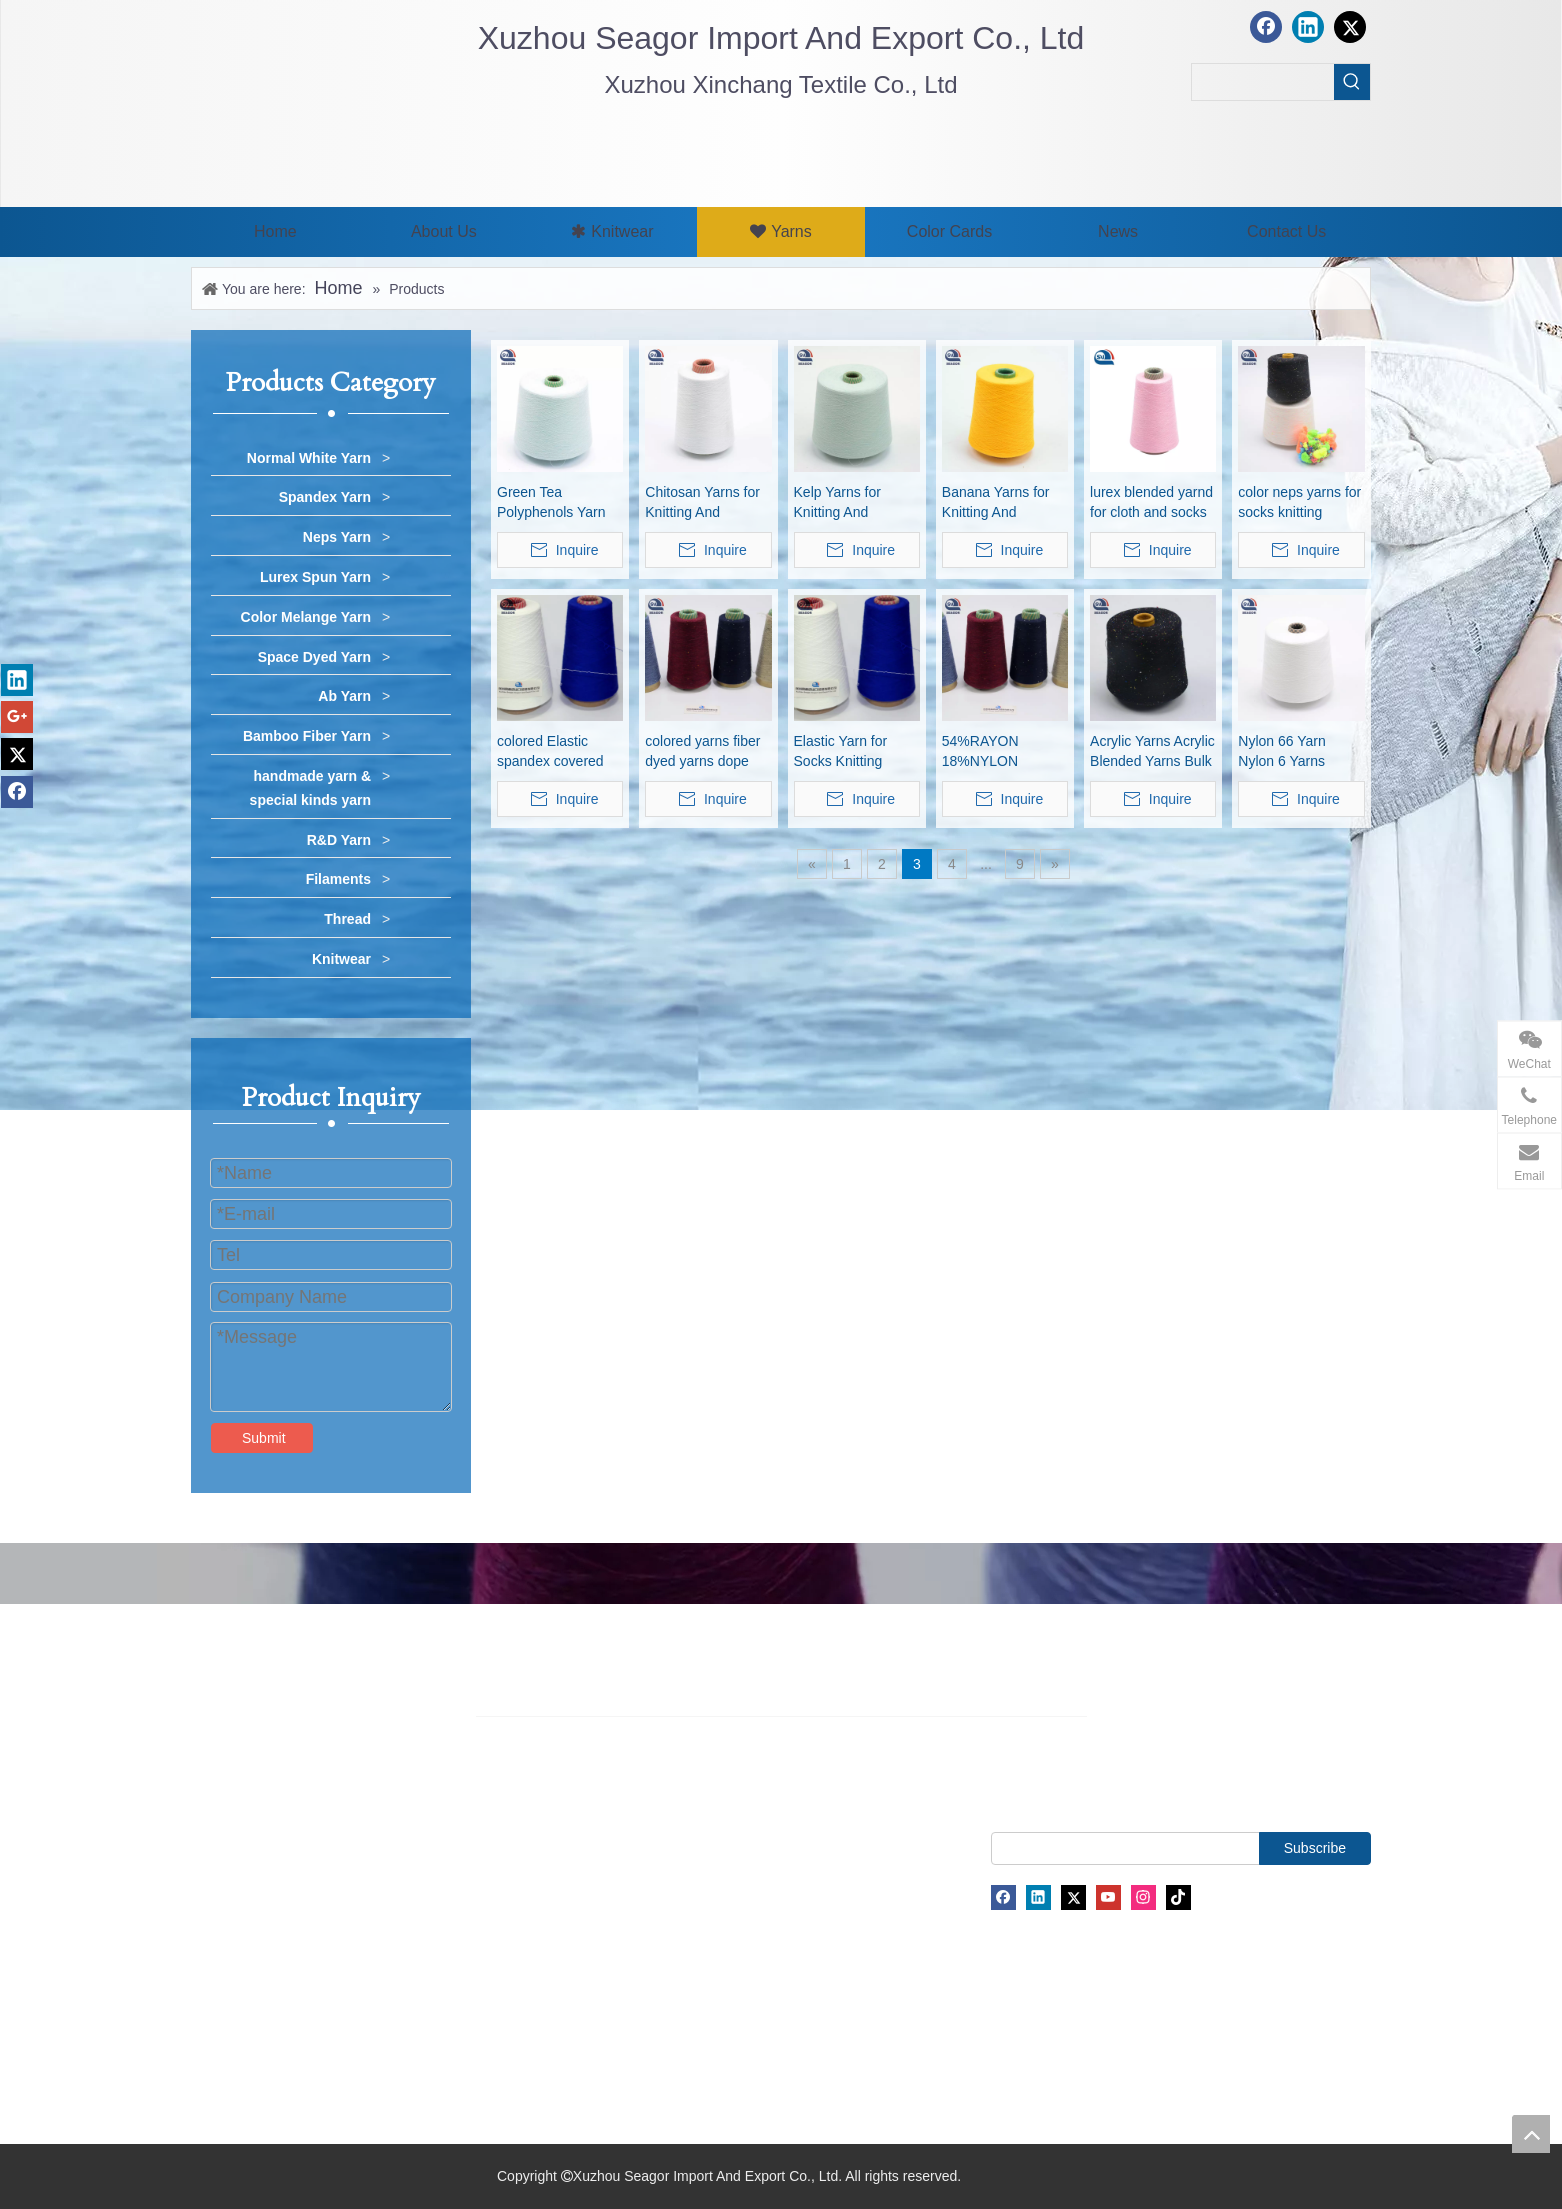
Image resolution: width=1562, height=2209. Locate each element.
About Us (220, 1844)
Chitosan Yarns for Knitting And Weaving (702, 503)
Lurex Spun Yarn (315, 577)
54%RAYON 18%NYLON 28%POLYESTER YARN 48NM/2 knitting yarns (997, 752)
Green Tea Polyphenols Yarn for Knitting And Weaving (551, 503)
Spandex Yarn (325, 497)
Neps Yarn (337, 537)
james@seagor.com (771, 1859)
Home (209, 1814)
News (208, 1936)
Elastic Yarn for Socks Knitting (841, 751)
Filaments (338, 879)
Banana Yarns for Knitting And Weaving (996, 503)
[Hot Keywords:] (1352, 82)
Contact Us (225, 1967)
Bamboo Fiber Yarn (307, 736)
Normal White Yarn (309, 458)
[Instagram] (1143, 1897)
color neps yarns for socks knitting (1299, 502)
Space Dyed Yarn (314, 657)
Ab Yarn (344, 696)
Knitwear (341, 959)
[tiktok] (1178, 1897)
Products (218, 1875)
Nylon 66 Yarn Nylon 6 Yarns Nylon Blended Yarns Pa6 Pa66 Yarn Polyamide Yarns (1288, 752)
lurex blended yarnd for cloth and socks (1151, 502)
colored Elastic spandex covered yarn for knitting (550, 752)
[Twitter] (1073, 1897)
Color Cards (228, 1906)
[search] (1145, 1849)
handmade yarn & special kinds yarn (310, 788)
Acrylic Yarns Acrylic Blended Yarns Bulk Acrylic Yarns (1152, 752)
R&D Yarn (339, 840)
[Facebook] (1003, 1897)
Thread (347, 919)
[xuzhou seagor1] (520, 151)
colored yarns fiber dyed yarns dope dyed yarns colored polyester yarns (704, 752)
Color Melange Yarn (306, 617)
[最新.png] (267, 96)
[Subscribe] (1315, 1848)
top (1531, 2134)
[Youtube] (1108, 1897)
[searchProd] (1263, 82)
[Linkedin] (1038, 1897)
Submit (264, 1438)
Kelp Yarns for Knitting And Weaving (837, 503)
